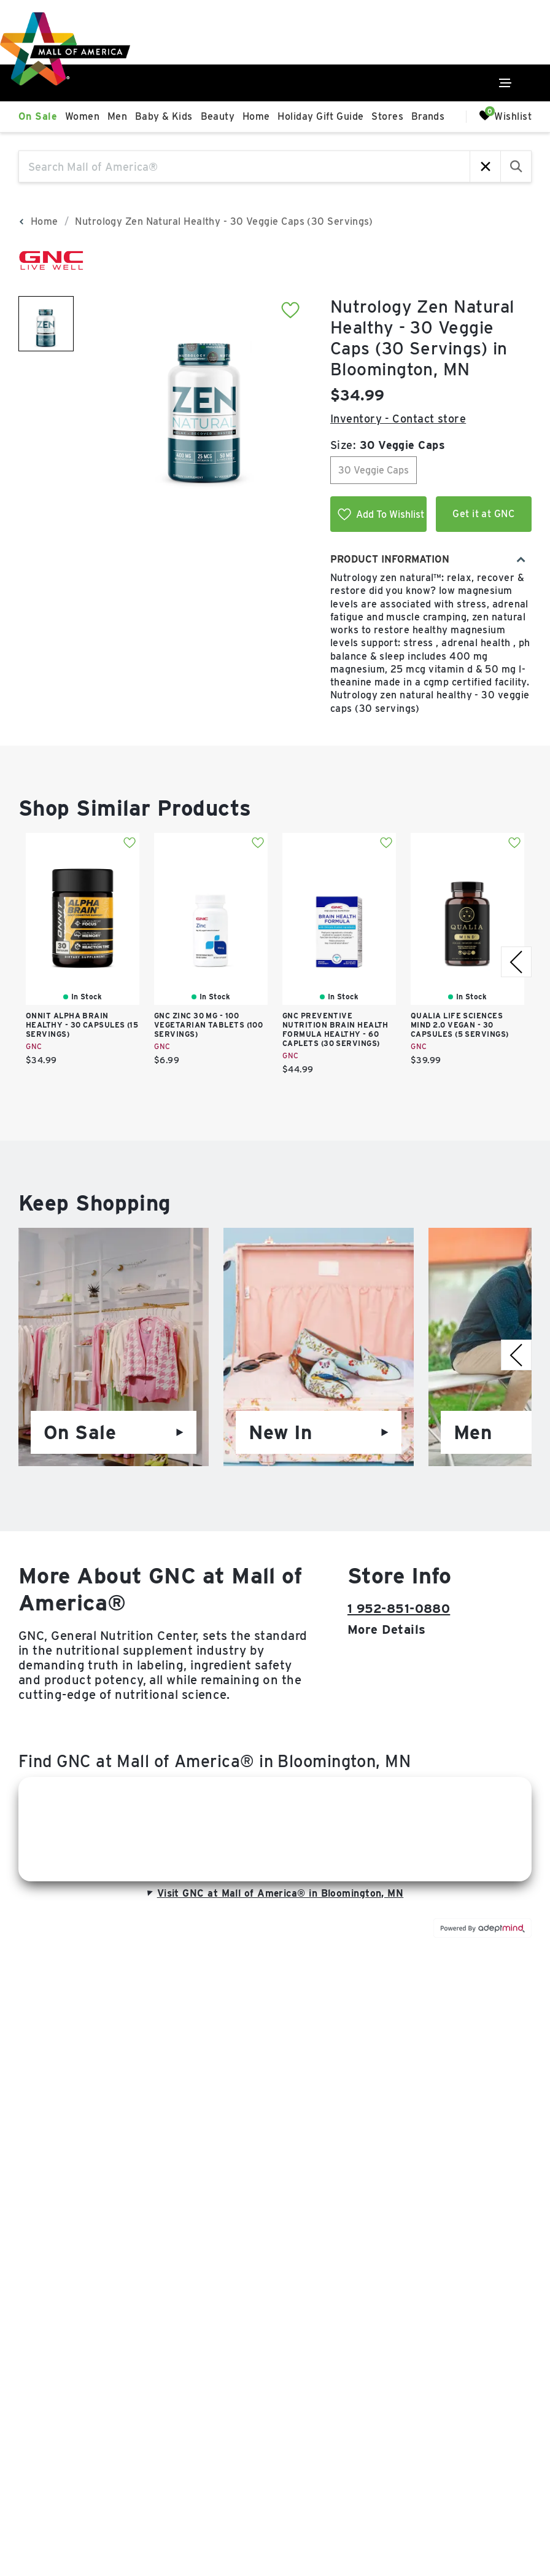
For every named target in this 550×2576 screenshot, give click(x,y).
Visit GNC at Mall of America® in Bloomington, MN (274, 1893)
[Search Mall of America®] (244, 166)
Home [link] (256, 116)
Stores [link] (387, 116)
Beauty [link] (218, 116)
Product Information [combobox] (427, 559)
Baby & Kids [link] (164, 116)
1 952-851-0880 (398, 1608)
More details (386, 1629)
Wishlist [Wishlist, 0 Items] (505, 115)
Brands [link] (428, 116)
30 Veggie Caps (373, 470)
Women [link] (82, 116)
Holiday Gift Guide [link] (320, 116)
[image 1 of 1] (46, 323)
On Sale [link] (37, 116)
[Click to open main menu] (505, 82)
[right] (516, 961)
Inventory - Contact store (398, 418)
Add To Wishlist (381, 514)
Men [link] (117, 116)
